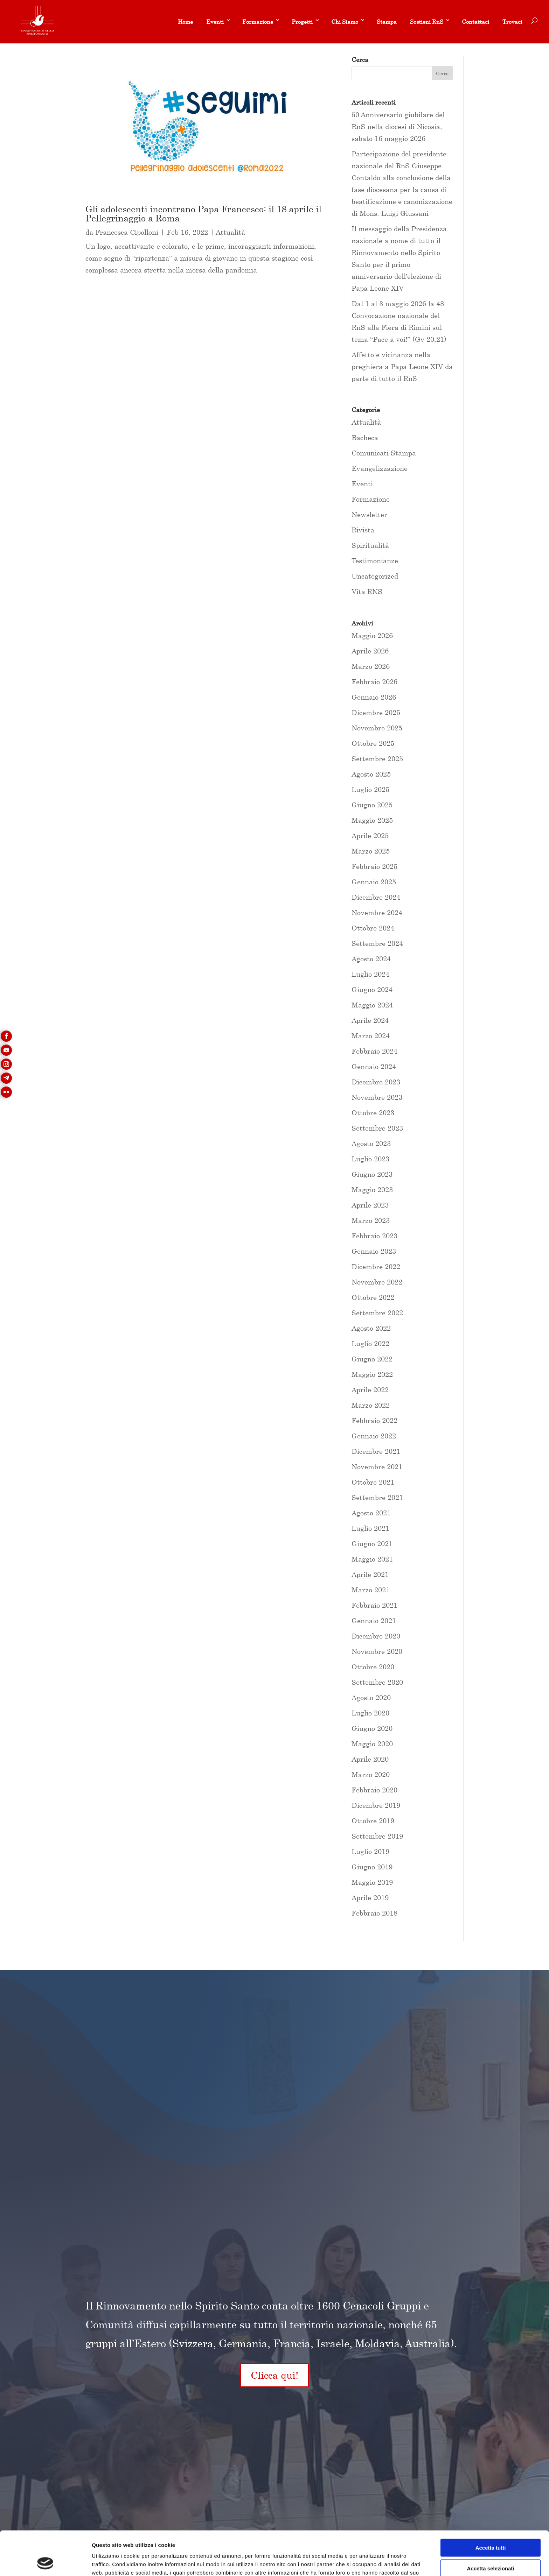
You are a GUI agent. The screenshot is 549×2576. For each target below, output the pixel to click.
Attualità (230, 232)
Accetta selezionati (490, 2527)
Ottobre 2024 (373, 928)
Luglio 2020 (370, 1713)
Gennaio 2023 (374, 1251)
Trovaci (512, 21)
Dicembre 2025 (376, 712)
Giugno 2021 (372, 1544)
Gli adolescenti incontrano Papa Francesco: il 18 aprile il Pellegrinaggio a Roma (203, 214)
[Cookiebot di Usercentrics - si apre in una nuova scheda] (45, 2562)
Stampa (387, 21)
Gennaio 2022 (374, 1436)
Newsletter (369, 514)
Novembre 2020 (377, 1651)
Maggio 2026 (372, 635)
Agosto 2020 (371, 1697)
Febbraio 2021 (374, 1605)
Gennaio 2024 (374, 1066)
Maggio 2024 (372, 1005)
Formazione (257, 21)
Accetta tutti (490, 2506)
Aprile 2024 (370, 1020)
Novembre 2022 (377, 1282)
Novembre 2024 (377, 912)
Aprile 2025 (370, 835)
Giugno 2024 (372, 989)
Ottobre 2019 (373, 1821)
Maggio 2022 (372, 1374)
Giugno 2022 (372, 1359)
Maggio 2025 (372, 820)
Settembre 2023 (377, 1128)
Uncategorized (375, 576)
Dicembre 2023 (376, 1082)
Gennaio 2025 (374, 882)
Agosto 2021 (371, 1513)
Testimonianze (375, 561)
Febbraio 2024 (374, 1051)
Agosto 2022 (371, 1328)
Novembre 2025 (377, 728)
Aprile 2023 (370, 1205)
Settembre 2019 (377, 1836)
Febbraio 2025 (374, 866)
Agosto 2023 (371, 1143)
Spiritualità (370, 545)
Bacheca (365, 437)
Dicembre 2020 (376, 1636)
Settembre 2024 (377, 943)
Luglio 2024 (370, 974)
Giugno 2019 (372, 1867)
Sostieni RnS (426, 21)
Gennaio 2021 (374, 1620)
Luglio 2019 (370, 1851)
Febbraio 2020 (374, 1790)
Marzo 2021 (371, 1590)
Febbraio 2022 (374, 1420)
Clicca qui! (274, 2375)
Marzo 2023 (371, 1220)
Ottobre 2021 (373, 1482)
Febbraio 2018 (374, 1913)
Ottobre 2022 (373, 1297)
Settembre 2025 (377, 759)
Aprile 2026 (370, 651)
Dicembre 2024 (376, 897)
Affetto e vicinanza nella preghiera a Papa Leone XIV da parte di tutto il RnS (402, 366)
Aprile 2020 (370, 1759)
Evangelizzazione (380, 468)
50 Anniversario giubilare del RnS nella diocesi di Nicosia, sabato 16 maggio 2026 (398, 126)
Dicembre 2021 (376, 1451)
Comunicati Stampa (384, 453)
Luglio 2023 (370, 1159)
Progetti (302, 21)
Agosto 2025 (371, 774)
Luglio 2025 (370, 789)
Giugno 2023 (372, 1174)
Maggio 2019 (372, 1882)
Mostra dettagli (368, 2562)
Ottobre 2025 (373, 743)
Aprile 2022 (370, 1390)
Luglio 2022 (370, 1343)
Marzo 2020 (371, 1774)
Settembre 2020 (377, 1682)
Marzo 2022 (371, 1405)
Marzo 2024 (371, 1036)
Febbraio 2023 (374, 1236)
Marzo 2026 (371, 666)
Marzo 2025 (371, 851)
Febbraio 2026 (374, 682)
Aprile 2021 (370, 1574)
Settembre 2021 (377, 1497)
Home (185, 21)
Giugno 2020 (372, 1728)
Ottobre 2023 (373, 1113)
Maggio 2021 (372, 1559)
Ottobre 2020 (373, 1667)
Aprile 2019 (370, 1898)
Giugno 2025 (372, 805)
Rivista (363, 530)
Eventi (215, 21)
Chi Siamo (344, 21)
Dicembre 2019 (376, 1805)
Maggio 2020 (372, 1744)
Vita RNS (367, 591)
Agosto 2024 (371, 959)
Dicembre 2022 (376, 1266)
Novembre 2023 (377, 1097)
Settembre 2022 (377, 1313)
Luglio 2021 (370, 1528)
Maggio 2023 (372, 1190)
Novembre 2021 (377, 1467)
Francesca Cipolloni (126, 232)
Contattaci (475, 21)
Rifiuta (490, 2547)
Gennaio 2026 (374, 697)
